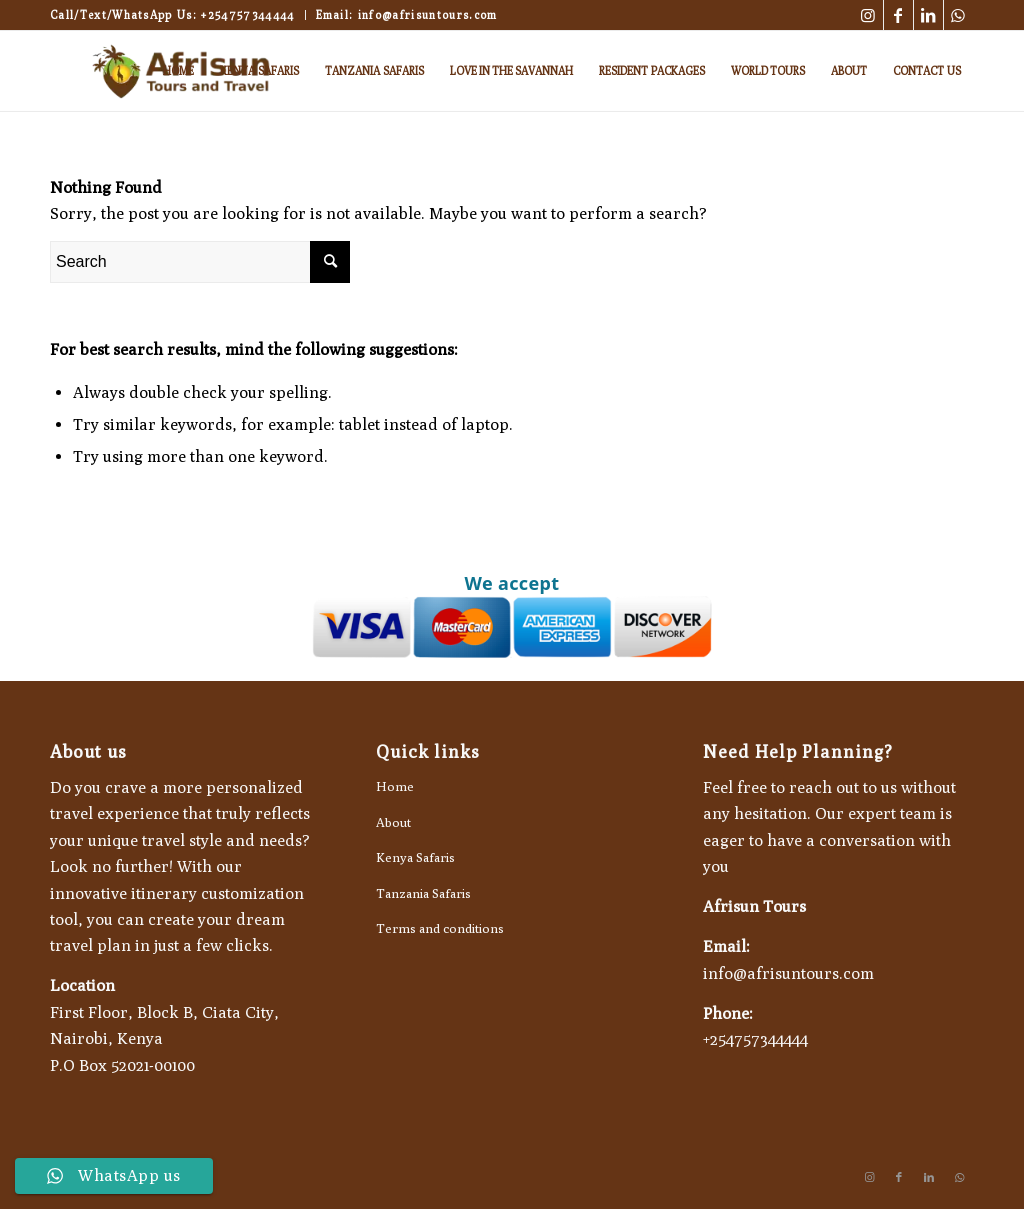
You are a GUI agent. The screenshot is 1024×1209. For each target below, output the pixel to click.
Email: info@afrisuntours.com (407, 14)
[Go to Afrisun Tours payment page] (512, 627)
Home (395, 786)
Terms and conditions (440, 928)
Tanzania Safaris (423, 893)
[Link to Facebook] (898, 15)
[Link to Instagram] (868, 15)
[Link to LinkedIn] (928, 15)
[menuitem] (178, 71)
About (393, 822)
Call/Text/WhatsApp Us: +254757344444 (172, 14)
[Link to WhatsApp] (959, 15)
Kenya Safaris (415, 857)
